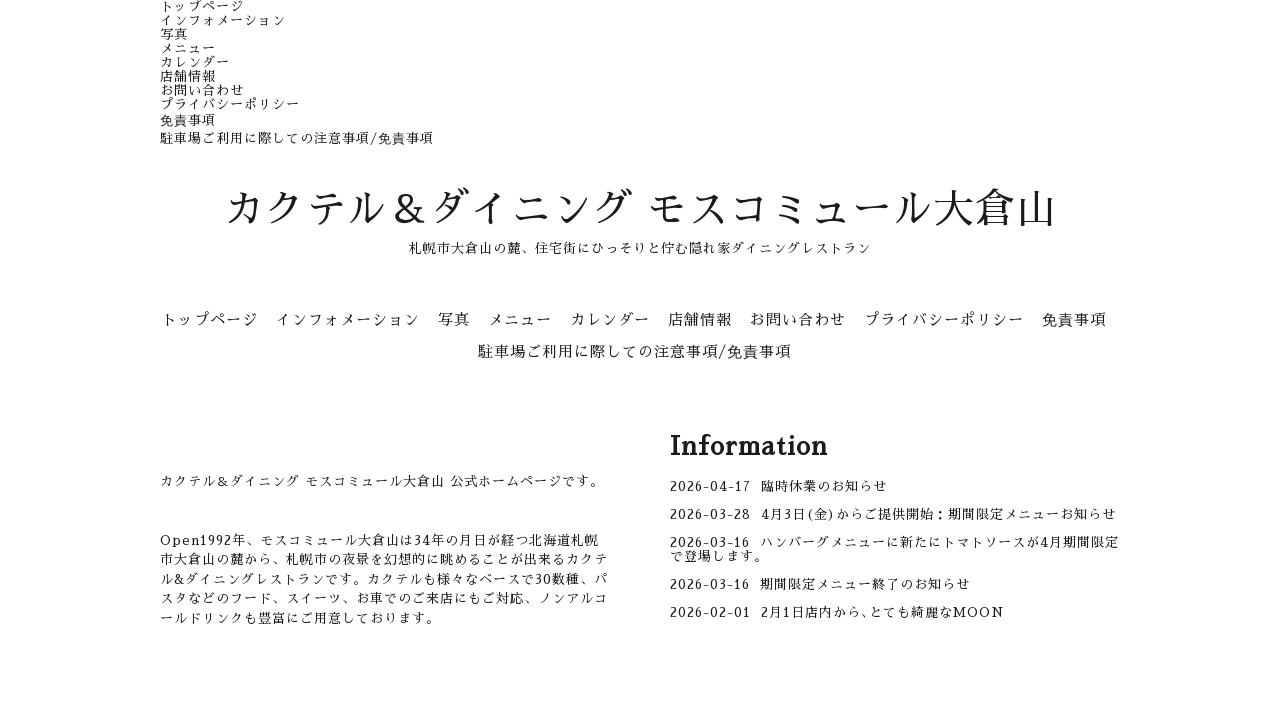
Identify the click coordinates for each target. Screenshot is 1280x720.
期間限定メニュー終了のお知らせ (865, 584)
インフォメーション (223, 20)
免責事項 (188, 120)
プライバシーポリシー (230, 104)
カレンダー (195, 62)
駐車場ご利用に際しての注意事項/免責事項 (297, 138)
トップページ (202, 6)
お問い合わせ (202, 90)
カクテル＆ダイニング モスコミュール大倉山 (640, 210)
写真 (174, 34)
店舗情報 (188, 76)
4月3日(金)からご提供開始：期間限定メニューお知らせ (938, 514)
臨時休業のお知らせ (824, 486)
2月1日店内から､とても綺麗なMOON (882, 612)
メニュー (188, 48)
